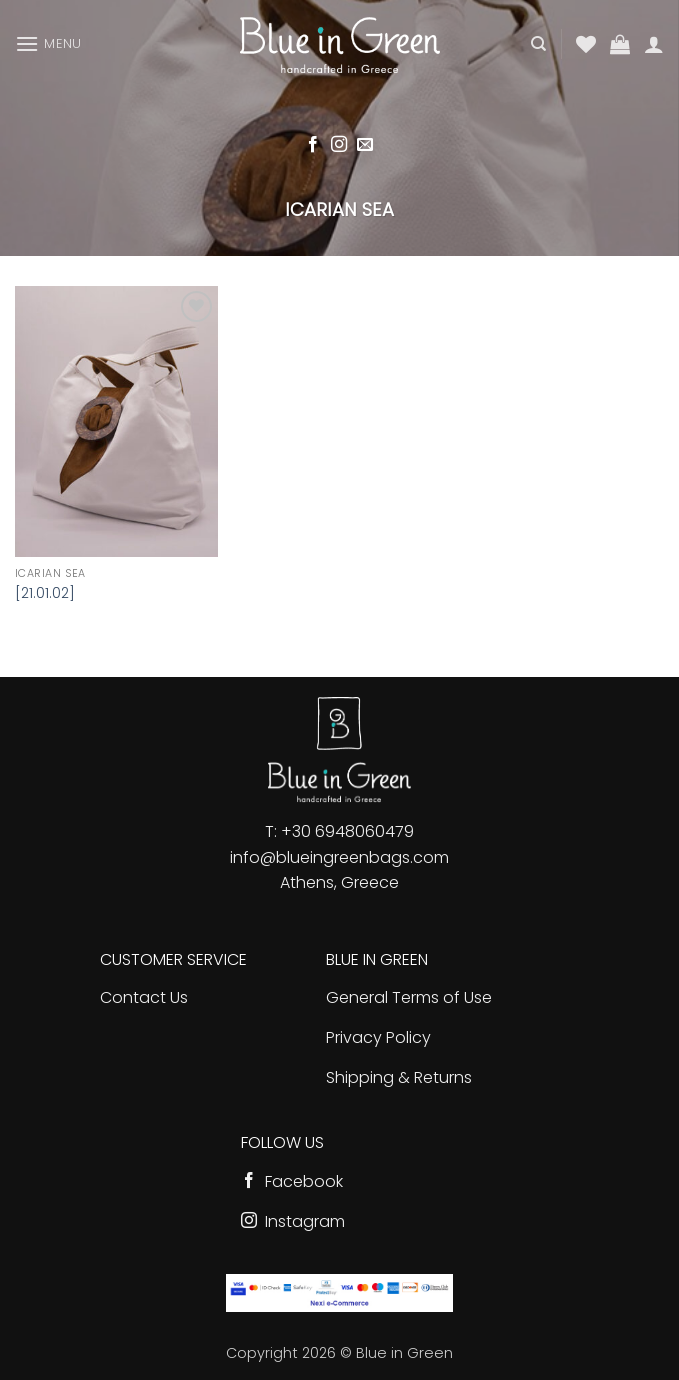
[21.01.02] (45, 593)
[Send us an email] (365, 145)
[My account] (654, 44)
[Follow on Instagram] (339, 145)
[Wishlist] (586, 44)
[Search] (538, 44)
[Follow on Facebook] (313, 145)
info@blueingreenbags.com (339, 857)
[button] (48, 43)
